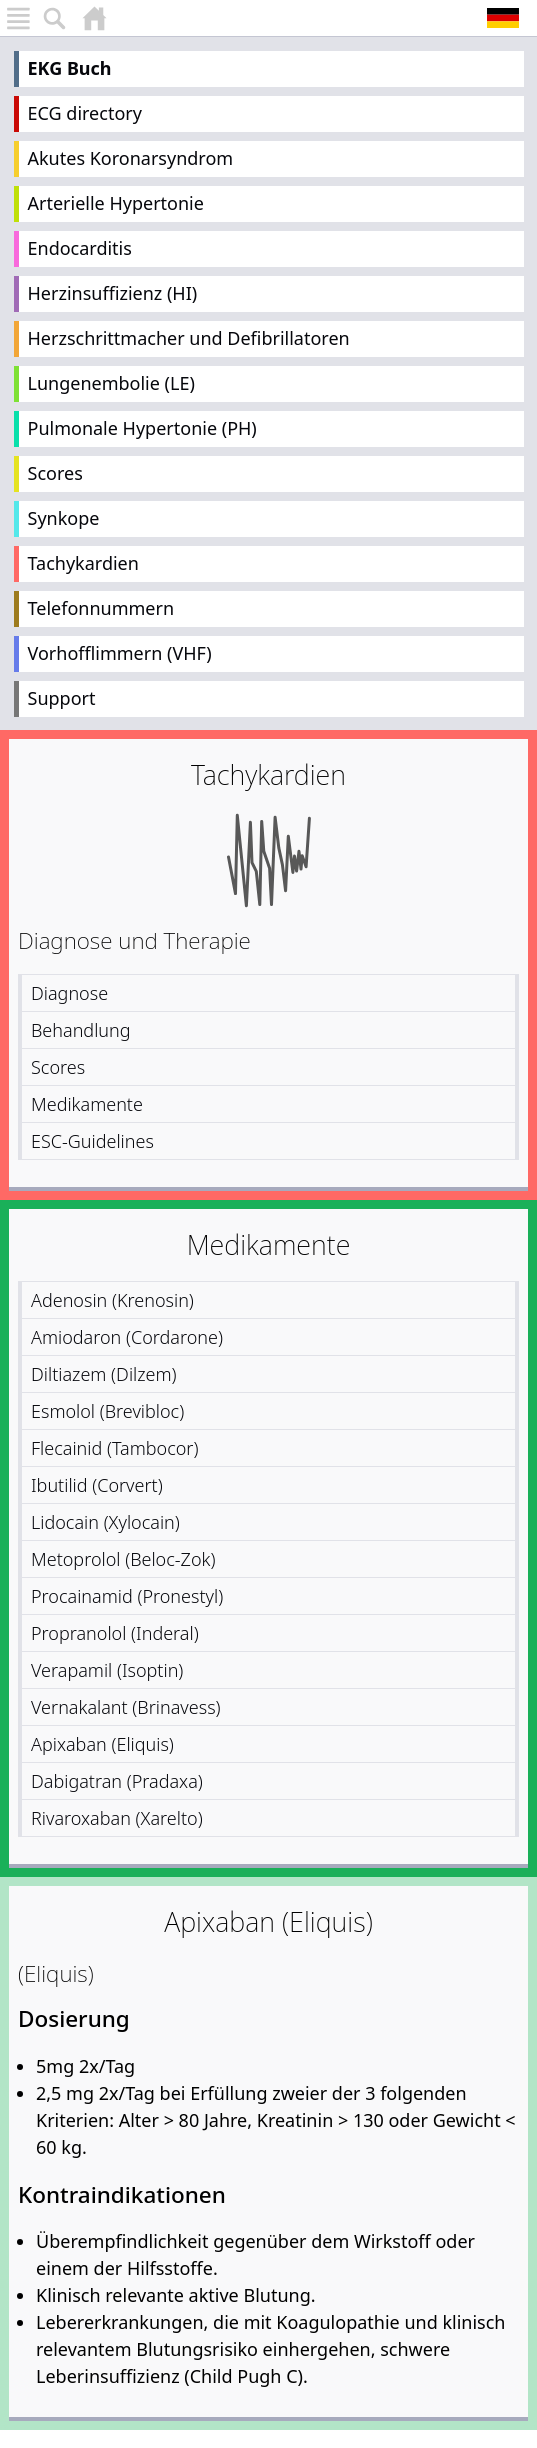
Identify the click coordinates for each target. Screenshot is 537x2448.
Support (62, 698)
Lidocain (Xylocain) (105, 1522)
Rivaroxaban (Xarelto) (117, 1818)
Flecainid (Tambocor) (114, 1448)
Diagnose (69, 993)
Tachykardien (83, 563)
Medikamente (87, 1104)
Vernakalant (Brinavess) (126, 1707)
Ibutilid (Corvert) (97, 1485)
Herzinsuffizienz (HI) (113, 293)
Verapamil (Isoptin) (107, 1670)
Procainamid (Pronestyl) (127, 1596)
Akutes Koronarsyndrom (131, 158)
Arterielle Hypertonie (116, 203)
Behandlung (81, 1030)
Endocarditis (80, 248)
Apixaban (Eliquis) (102, 1744)
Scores (55, 473)
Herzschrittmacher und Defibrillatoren (189, 338)
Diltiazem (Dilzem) (104, 1374)
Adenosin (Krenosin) (112, 1300)
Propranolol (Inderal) (115, 1633)
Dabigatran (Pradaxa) (117, 1781)
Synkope (64, 518)
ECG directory (85, 113)
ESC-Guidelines (92, 1141)
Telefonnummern (101, 608)
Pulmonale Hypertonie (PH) (142, 428)
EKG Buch (70, 68)
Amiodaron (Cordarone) (127, 1337)
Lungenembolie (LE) (111, 383)
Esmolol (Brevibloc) (107, 1411)
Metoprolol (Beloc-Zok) (123, 1559)
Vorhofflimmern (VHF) (120, 653)
